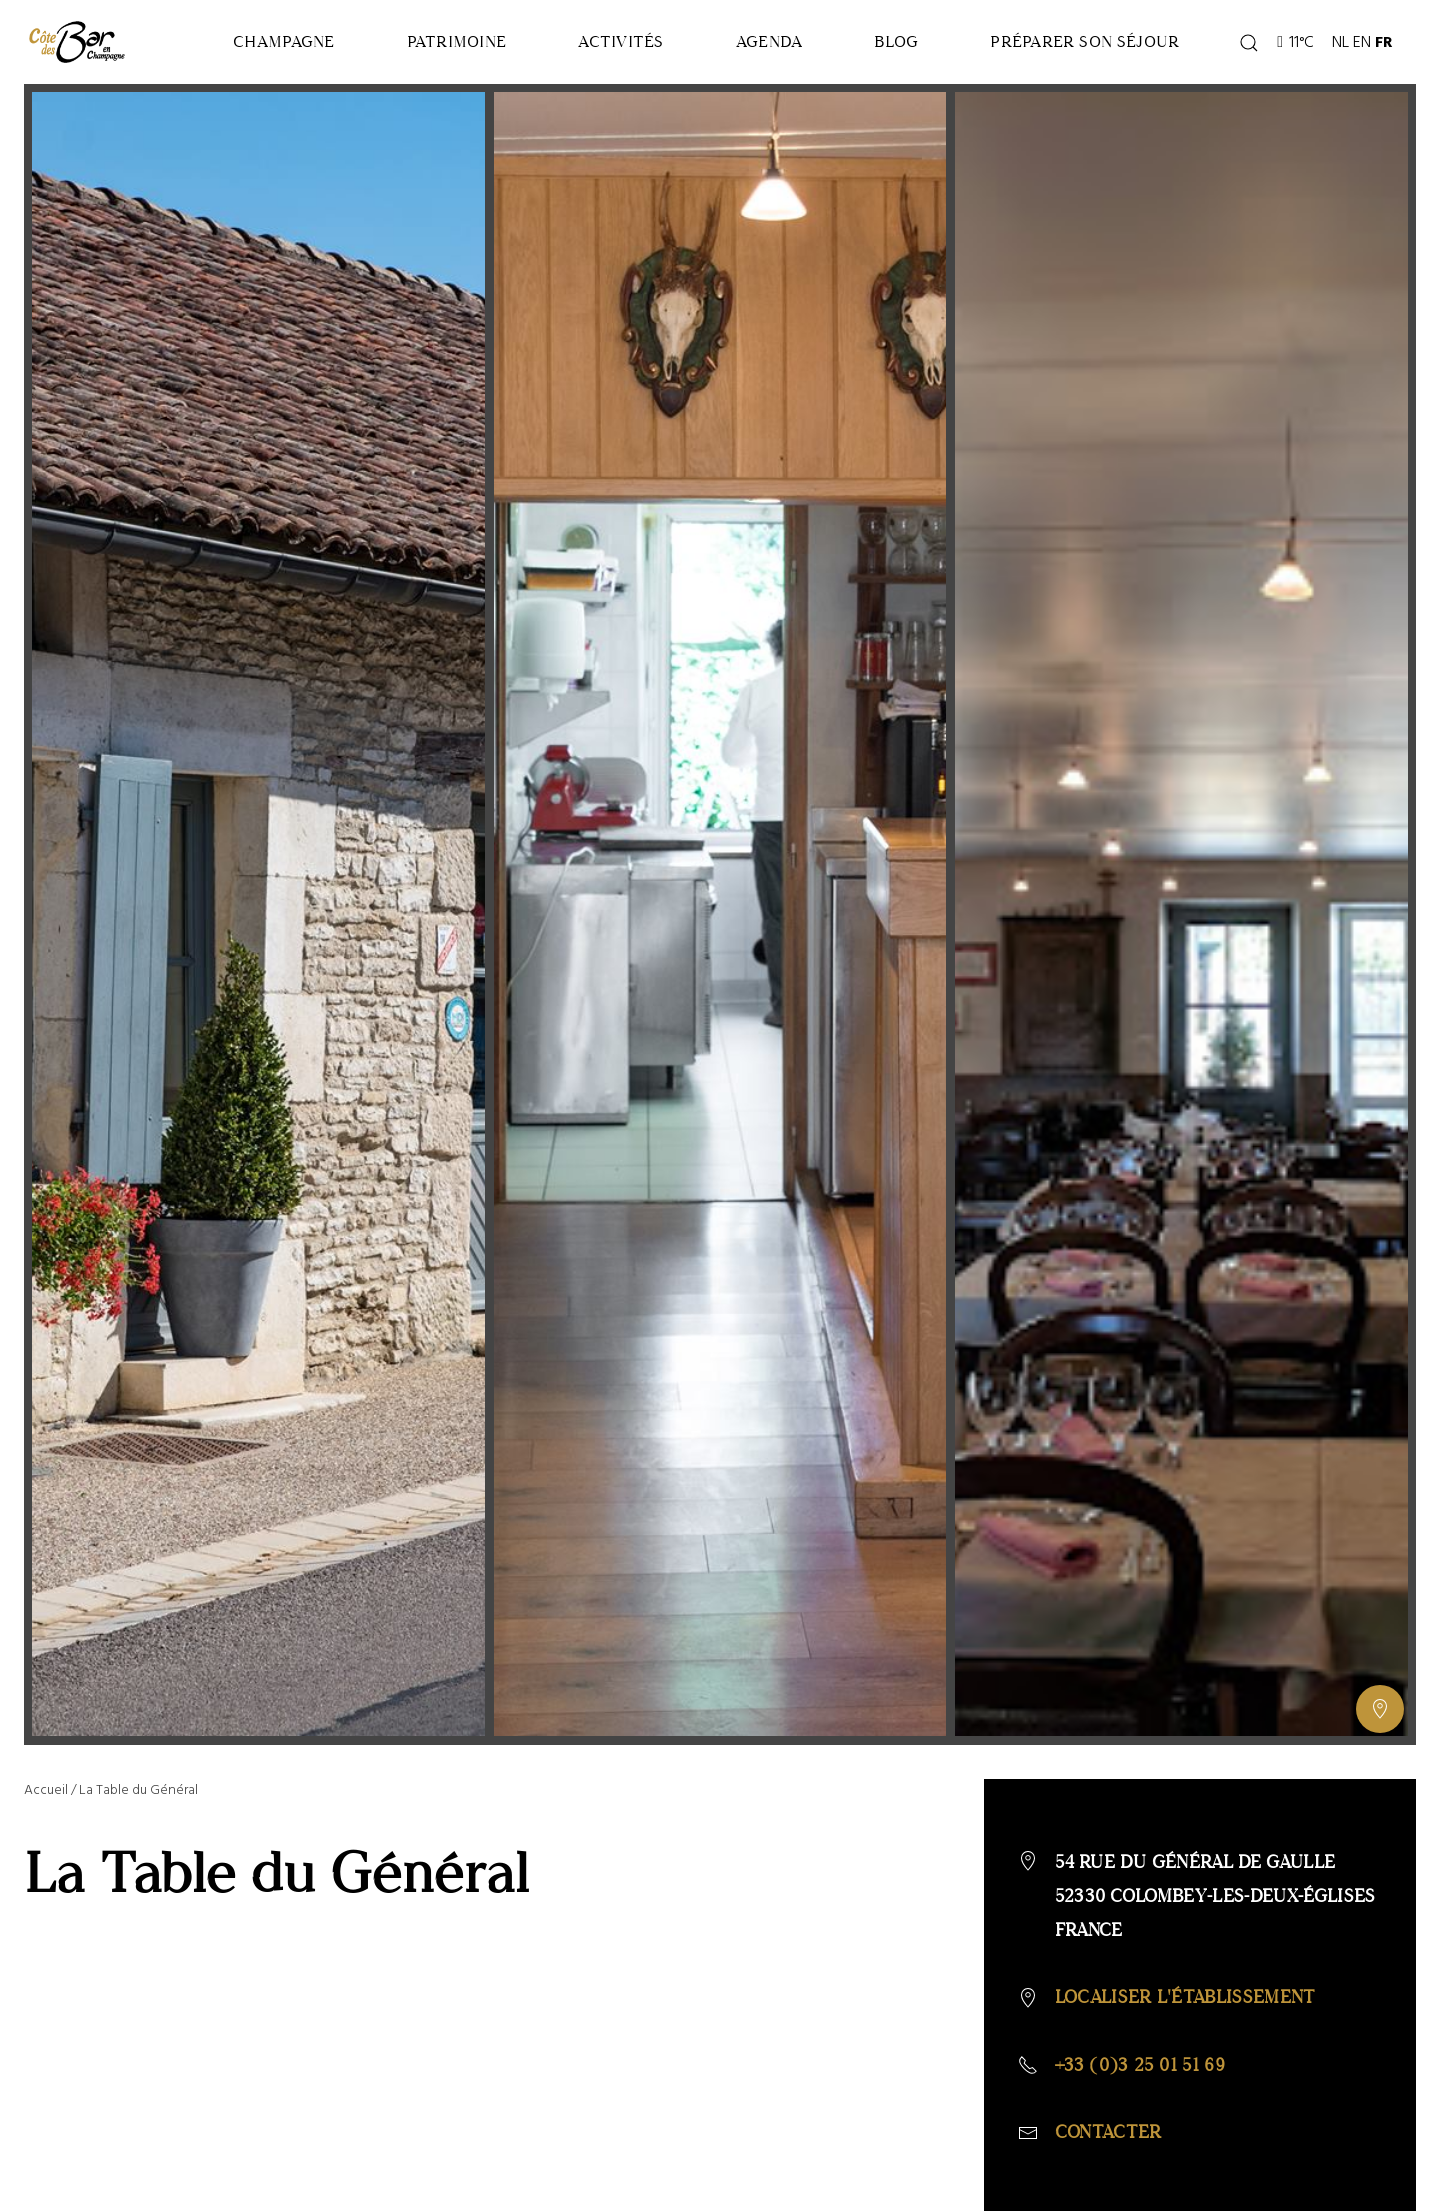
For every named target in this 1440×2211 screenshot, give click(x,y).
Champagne (283, 41)
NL (1340, 42)
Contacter (1108, 2132)
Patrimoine (457, 41)
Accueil (46, 1789)
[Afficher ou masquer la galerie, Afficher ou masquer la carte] (1380, 1709)
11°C (1295, 42)
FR (1384, 42)
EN (1362, 42)
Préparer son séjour (1084, 41)
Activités (620, 41)
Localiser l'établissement (1185, 1997)
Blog (896, 41)
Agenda (769, 41)
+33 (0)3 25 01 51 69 (1140, 2065)
